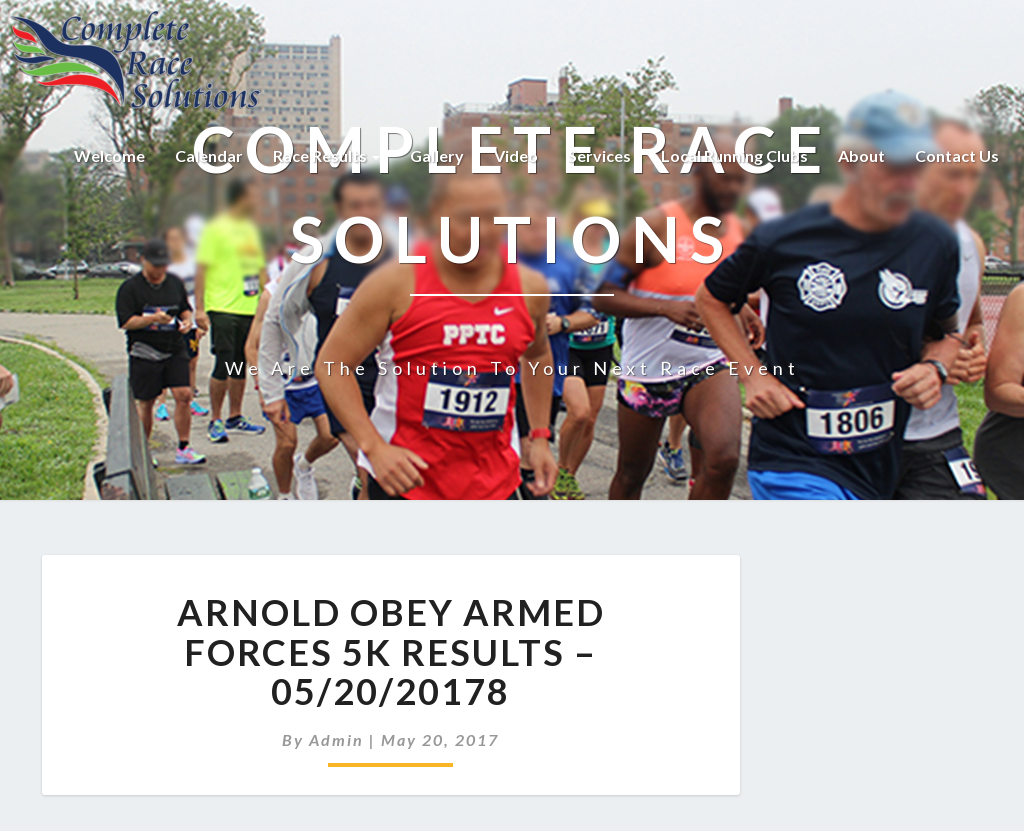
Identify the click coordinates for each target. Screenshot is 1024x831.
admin (336, 739)
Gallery (437, 155)
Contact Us (957, 155)
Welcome (109, 155)
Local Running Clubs (734, 155)
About (861, 155)
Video (516, 155)
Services (599, 155)
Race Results (326, 155)
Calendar (209, 155)
